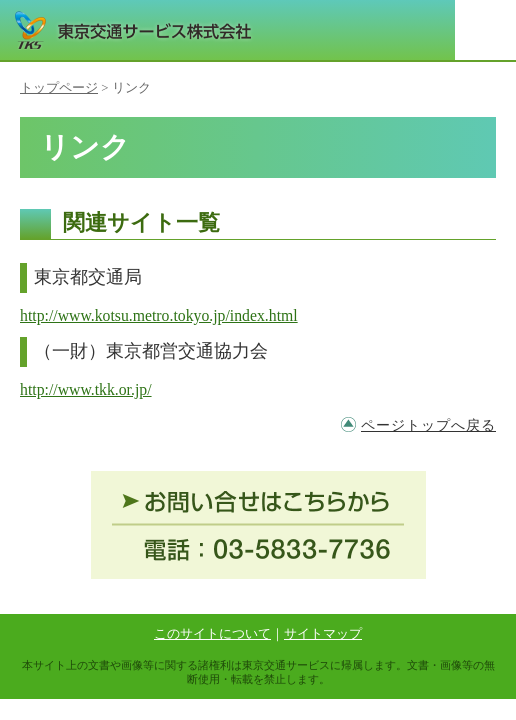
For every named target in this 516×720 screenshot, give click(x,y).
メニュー (485, 30)
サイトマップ (323, 634)
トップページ (59, 88)
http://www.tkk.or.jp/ (86, 389)
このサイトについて (212, 634)
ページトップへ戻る (428, 425)
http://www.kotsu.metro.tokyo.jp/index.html (159, 315)
